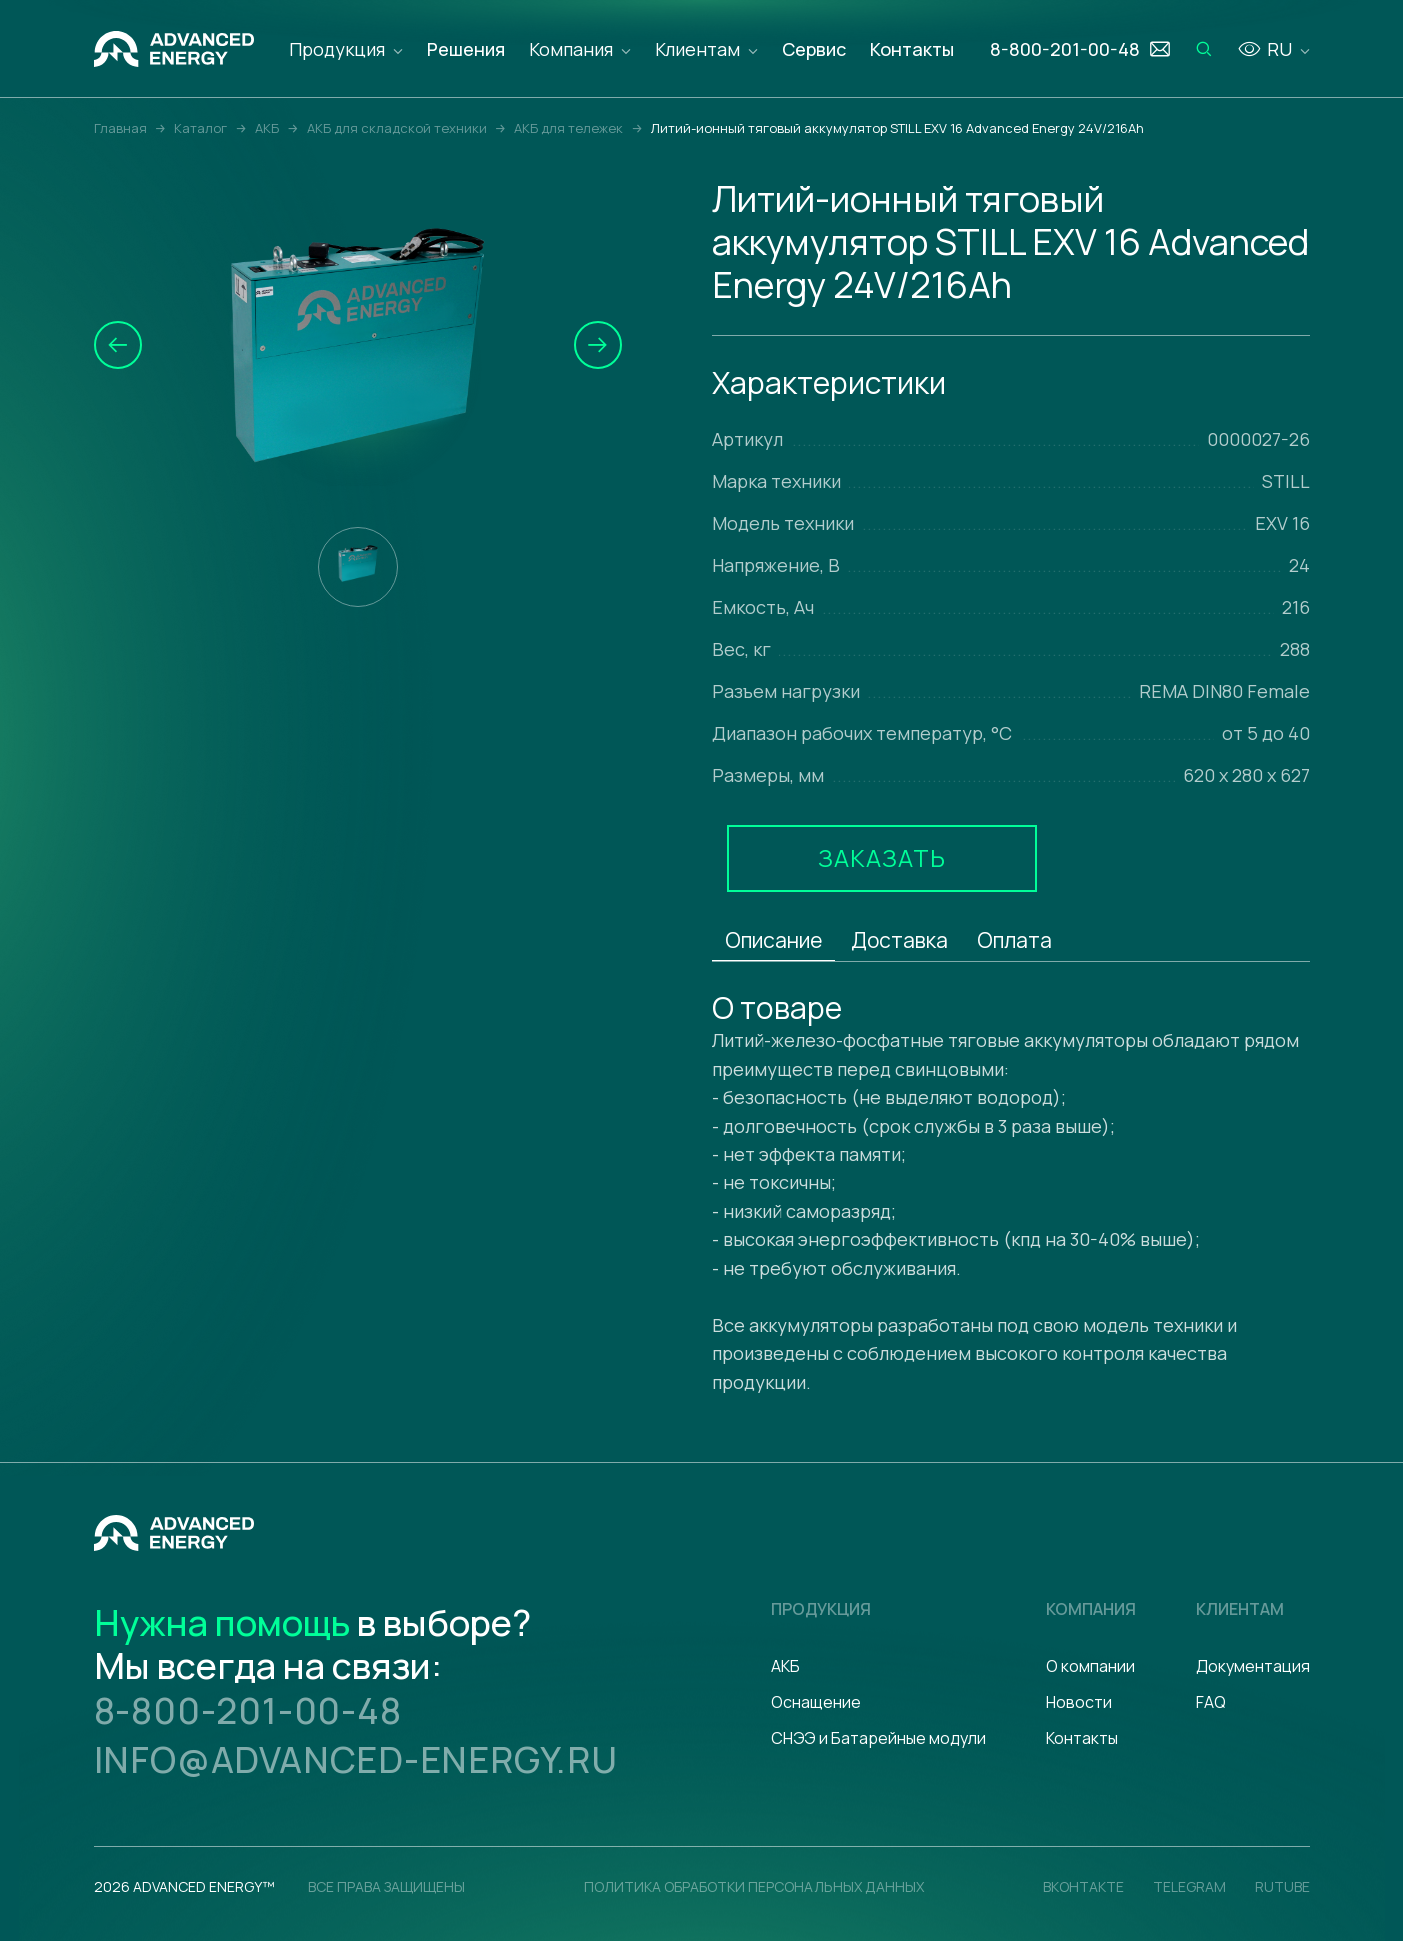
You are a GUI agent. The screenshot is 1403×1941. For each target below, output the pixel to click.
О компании (1090, 1666)
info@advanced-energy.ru (356, 1759)
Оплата (1014, 940)
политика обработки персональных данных (754, 1886)
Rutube (1282, 1886)
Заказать (882, 857)
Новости (1079, 1702)
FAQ (1211, 1702)
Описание (773, 940)
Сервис (814, 49)
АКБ (785, 1666)
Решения (466, 49)
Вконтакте (1083, 1886)
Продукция (337, 49)
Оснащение (816, 1702)
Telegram (1189, 1886)
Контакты (912, 49)
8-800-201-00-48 (248, 1710)
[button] (118, 345)
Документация (1253, 1666)
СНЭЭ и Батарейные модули (878, 1738)
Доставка (899, 940)
